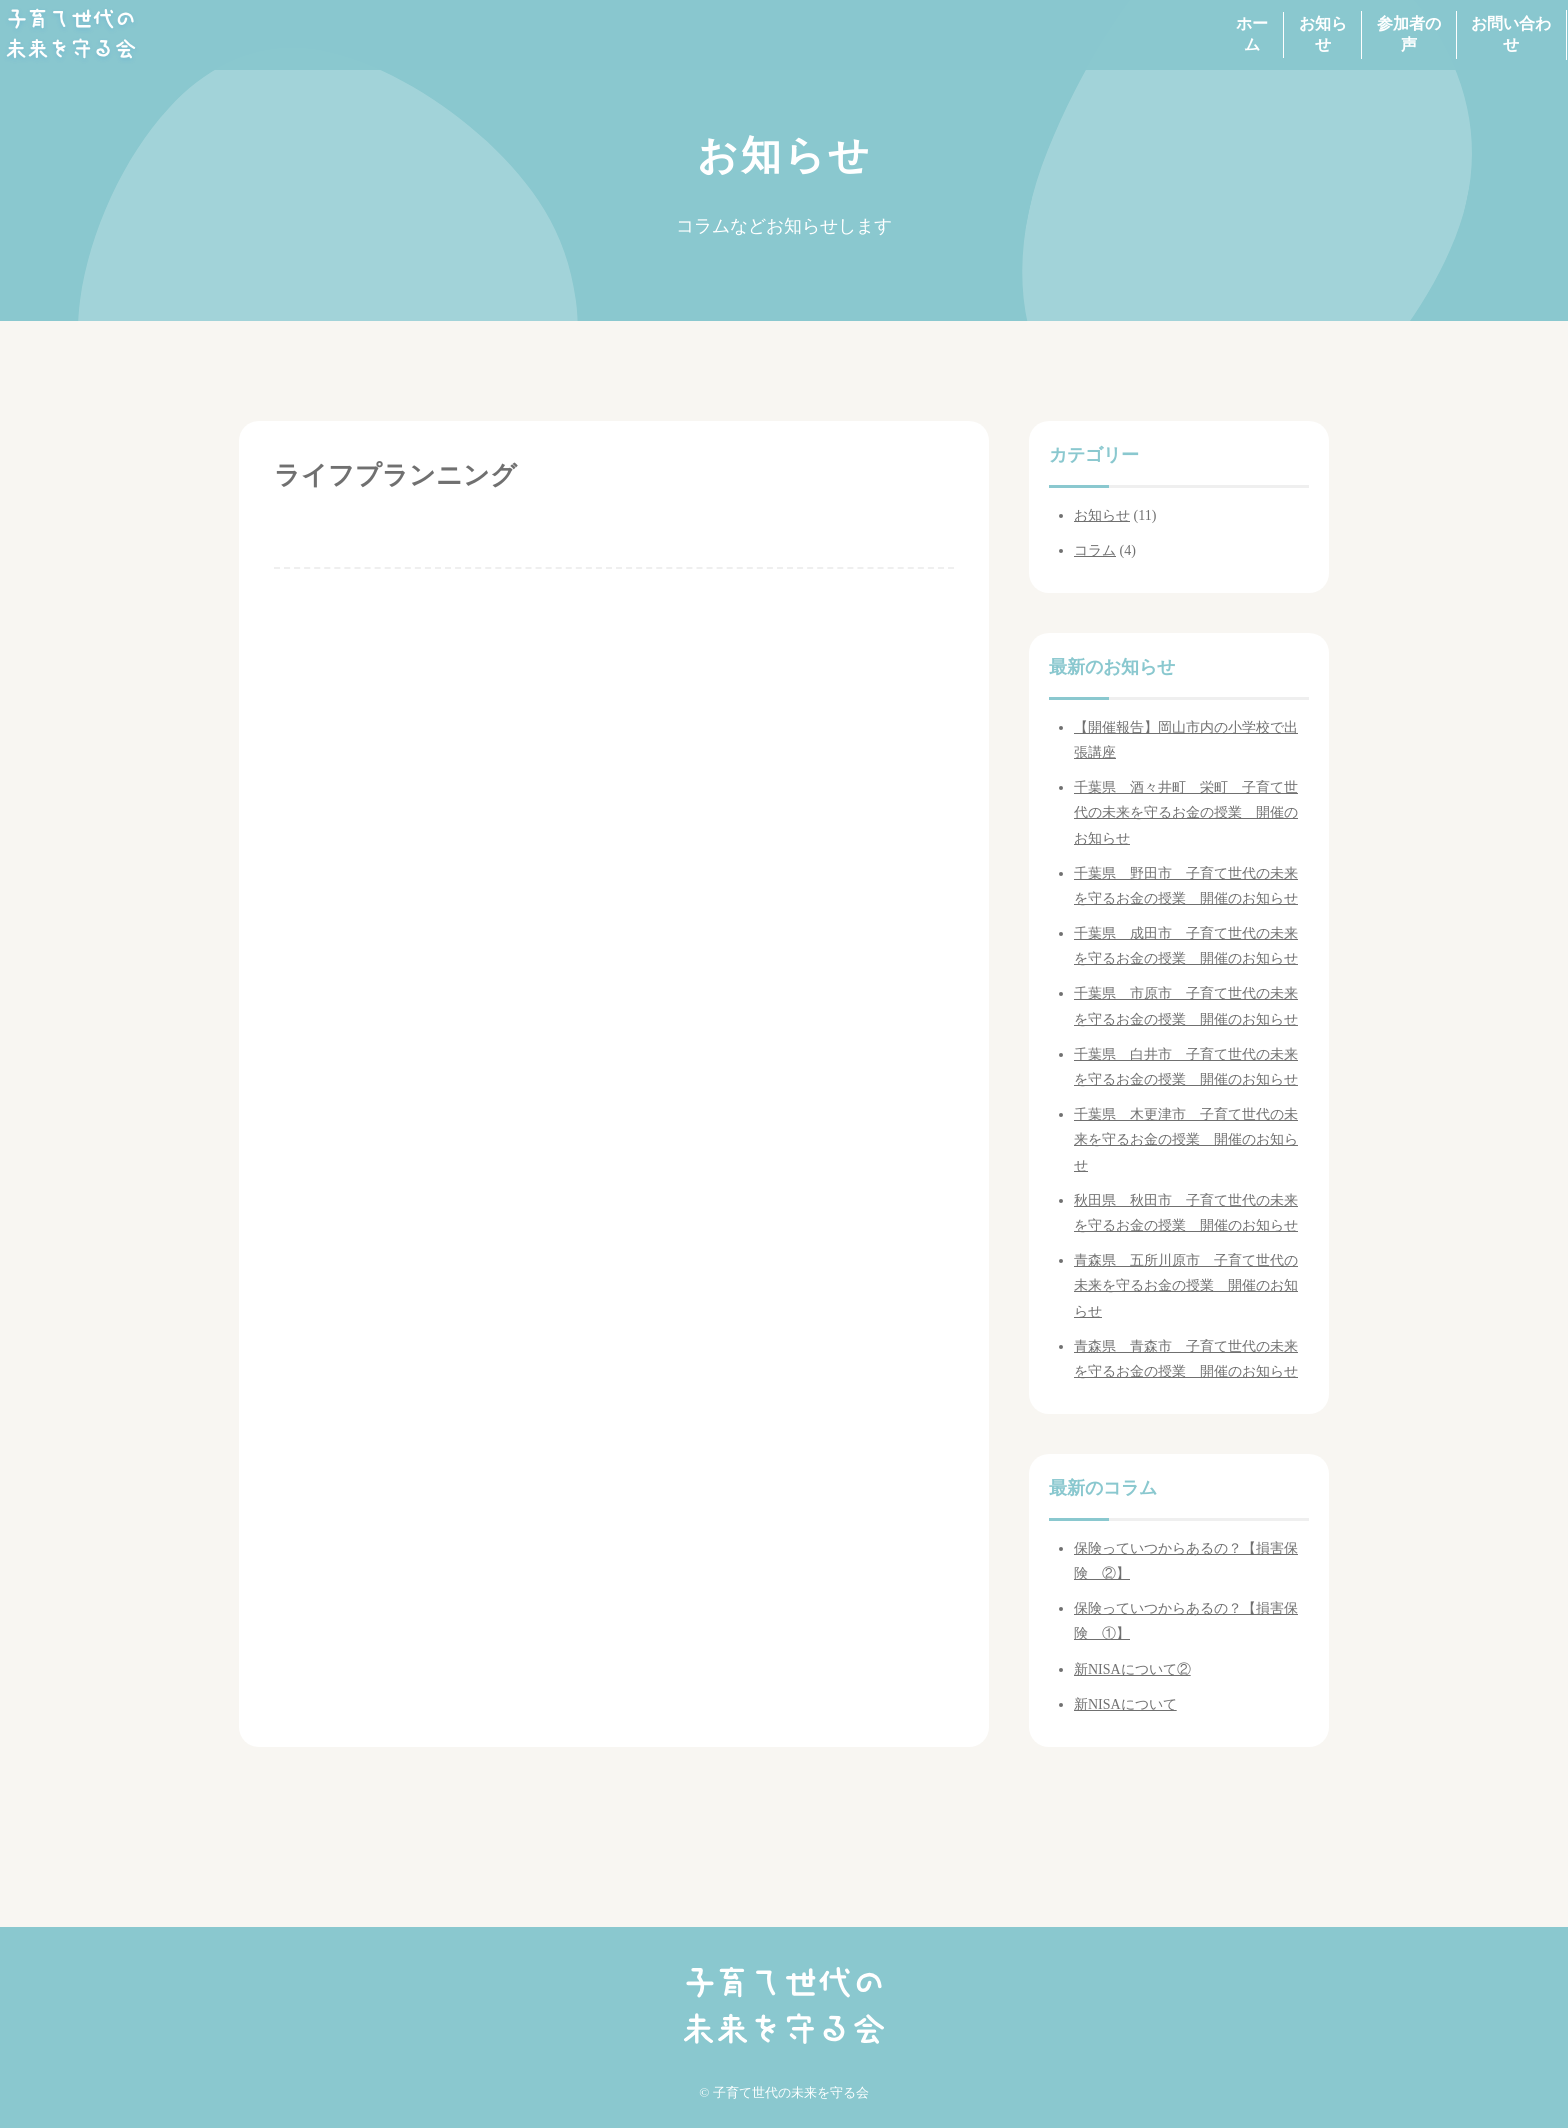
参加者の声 (1315, 34)
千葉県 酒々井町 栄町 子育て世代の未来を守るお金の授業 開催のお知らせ (1186, 812)
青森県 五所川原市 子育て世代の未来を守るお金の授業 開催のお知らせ (1186, 1285)
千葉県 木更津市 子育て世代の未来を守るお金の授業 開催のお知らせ (1186, 1139)
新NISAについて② (1132, 1669)
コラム (1095, 550)
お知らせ (1182, 34)
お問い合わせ (1464, 34)
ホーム (1065, 34)
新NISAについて (1125, 1704)
